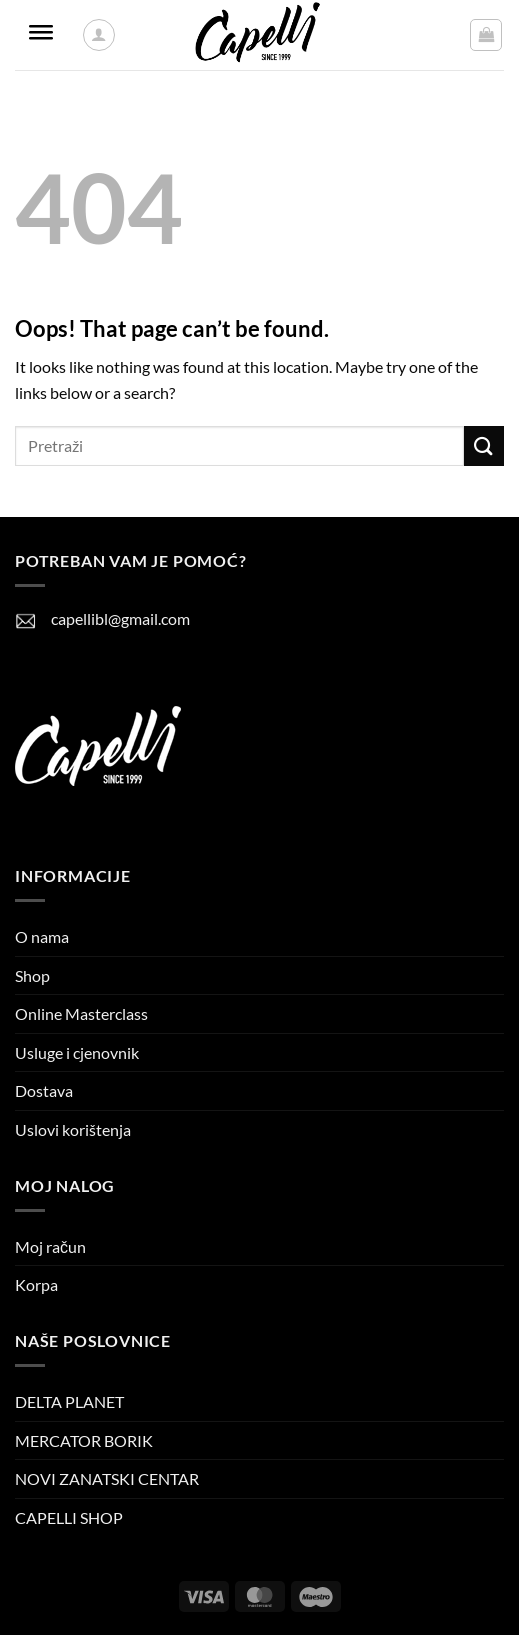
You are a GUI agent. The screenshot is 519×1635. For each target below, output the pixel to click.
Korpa (36, 1284)
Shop (32, 975)
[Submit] (484, 445)
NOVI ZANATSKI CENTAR (107, 1478)
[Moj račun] (99, 35)
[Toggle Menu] (41, 35)
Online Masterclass (81, 1013)
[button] (486, 35)
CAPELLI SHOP (69, 1517)
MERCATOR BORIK (84, 1440)
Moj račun (50, 1246)
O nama (42, 936)
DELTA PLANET (69, 1401)
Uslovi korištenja (73, 1129)
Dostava (44, 1090)
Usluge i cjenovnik (77, 1052)
